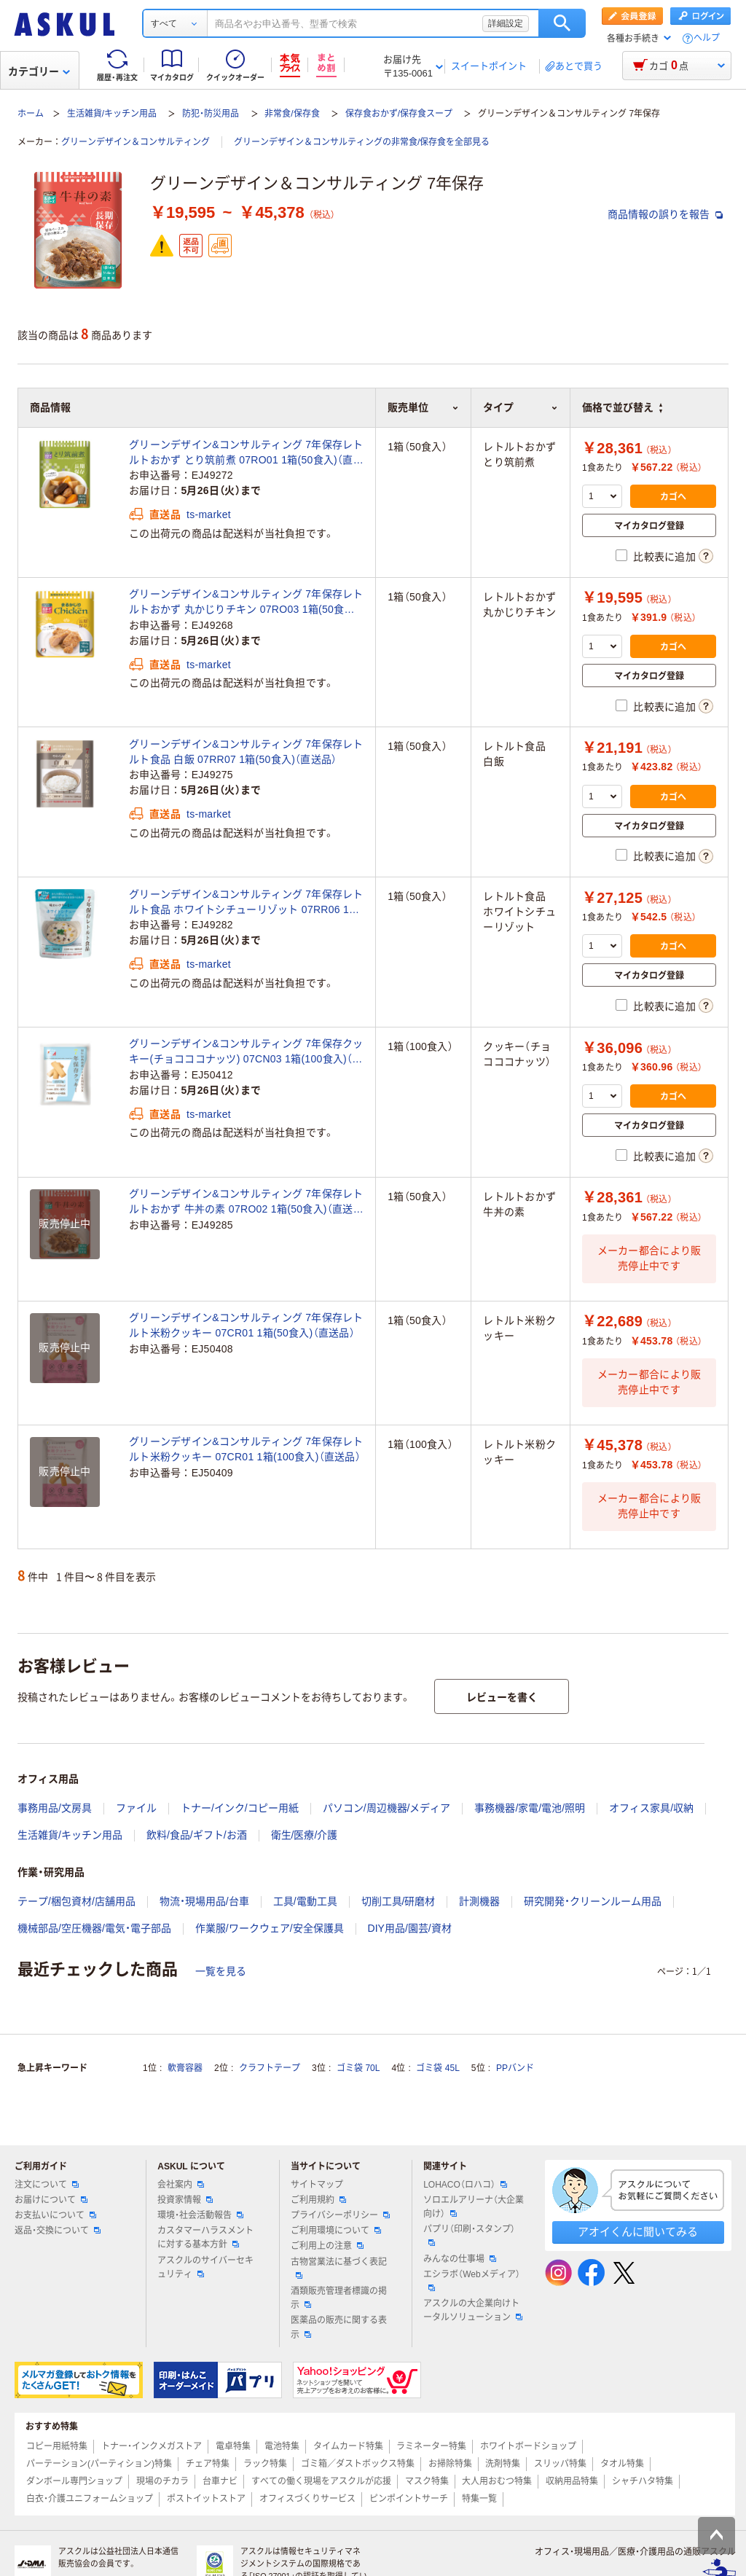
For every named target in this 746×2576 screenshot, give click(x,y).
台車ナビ (220, 2481)
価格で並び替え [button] (622, 407)
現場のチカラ (162, 2481)
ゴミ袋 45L (437, 2068)
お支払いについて (55, 2215)
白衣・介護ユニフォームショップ (89, 2499)
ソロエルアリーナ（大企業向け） (473, 2207)
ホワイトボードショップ (528, 2446)
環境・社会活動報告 (200, 2215)
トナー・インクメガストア (151, 2446)
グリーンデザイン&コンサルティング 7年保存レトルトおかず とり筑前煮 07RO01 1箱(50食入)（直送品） (246, 453)
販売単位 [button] (423, 407)
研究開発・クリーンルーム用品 (592, 1901)
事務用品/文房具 (54, 1808)
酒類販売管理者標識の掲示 (339, 2298)
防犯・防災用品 (210, 114)
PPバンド (515, 2068)
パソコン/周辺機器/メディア (387, 1808)
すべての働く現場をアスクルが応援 (321, 2481)
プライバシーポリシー (340, 2215)
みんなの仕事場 (459, 2259)
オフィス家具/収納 (651, 1808)
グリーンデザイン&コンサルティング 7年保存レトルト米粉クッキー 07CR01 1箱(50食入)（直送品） (246, 1325)
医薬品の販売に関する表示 (339, 2327)
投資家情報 (185, 2200)
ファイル (136, 1808)
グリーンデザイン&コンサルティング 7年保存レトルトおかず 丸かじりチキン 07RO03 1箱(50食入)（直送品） (246, 602)
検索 (562, 23)
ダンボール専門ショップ (74, 2481)
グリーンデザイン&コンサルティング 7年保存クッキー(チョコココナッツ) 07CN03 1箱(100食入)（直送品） (246, 1052)
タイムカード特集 (348, 2446)
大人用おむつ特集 (497, 2481)
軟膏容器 (185, 2068)
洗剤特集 (502, 2464)
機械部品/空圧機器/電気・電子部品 (94, 1928)
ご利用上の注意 (327, 2246)
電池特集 (281, 2446)
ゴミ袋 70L (358, 2068)
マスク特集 (427, 2481)
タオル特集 (622, 2464)
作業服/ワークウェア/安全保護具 (269, 1928)
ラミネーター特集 (431, 2446)
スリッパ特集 (560, 2464)
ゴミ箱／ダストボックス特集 (358, 2464)
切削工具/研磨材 (398, 1901)
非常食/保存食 (291, 114)
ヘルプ (707, 38)
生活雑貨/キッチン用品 (112, 114)
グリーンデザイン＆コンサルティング (135, 142)
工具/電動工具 (305, 1901)
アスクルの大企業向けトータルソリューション (472, 2310)
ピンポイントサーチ (408, 2499)
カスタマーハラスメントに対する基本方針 (205, 2237)
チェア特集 (207, 2464)
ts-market (208, 514)
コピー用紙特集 (56, 2446)
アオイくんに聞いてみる (638, 2231)
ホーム (30, 114)
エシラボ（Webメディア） (471, 2280)
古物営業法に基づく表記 (339, 2268)
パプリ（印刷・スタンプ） (469, 2235)
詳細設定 (505, 23)
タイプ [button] (520, 407)
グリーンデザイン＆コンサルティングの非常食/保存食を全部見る (362, 142)
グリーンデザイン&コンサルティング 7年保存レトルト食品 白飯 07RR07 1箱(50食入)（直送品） (246, 751)
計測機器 (479, 1901)
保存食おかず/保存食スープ (398, 114)
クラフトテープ (269, 2068)
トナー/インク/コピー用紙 (240, 1808)
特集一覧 (479, 2499)
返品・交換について (58, 2230)
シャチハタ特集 (642, 2481)
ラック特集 (265, 2464)
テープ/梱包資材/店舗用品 (76, 1901)
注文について (47, 2185)
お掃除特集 (450, 2464)
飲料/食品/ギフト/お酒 (196, 1835)
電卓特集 (233, 2446)
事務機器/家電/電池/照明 (529, 1808)
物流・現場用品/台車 (204, 1901)
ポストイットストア (206, 2499)
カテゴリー (39, 71)
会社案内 (180, 2185)
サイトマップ (317, 2185)
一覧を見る (220, 1971)
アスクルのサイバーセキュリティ (205, 2267)
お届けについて (51, 2200)
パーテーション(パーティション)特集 (99, 2464)
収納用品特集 (572, 2481)
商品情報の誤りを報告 (665, 214)
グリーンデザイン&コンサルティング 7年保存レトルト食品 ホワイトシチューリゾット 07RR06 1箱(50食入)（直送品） (246, 902)
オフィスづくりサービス (307, 2499)
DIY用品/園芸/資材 (410, 1928)
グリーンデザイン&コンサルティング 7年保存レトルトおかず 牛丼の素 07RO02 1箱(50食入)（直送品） (246, 1202)
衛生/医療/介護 (304, 1835)
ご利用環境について (336, 2230)
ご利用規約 (318, 2200)
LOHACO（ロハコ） (465, 2185)
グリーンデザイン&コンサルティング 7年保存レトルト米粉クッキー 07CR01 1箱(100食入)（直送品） (246, 1449)
